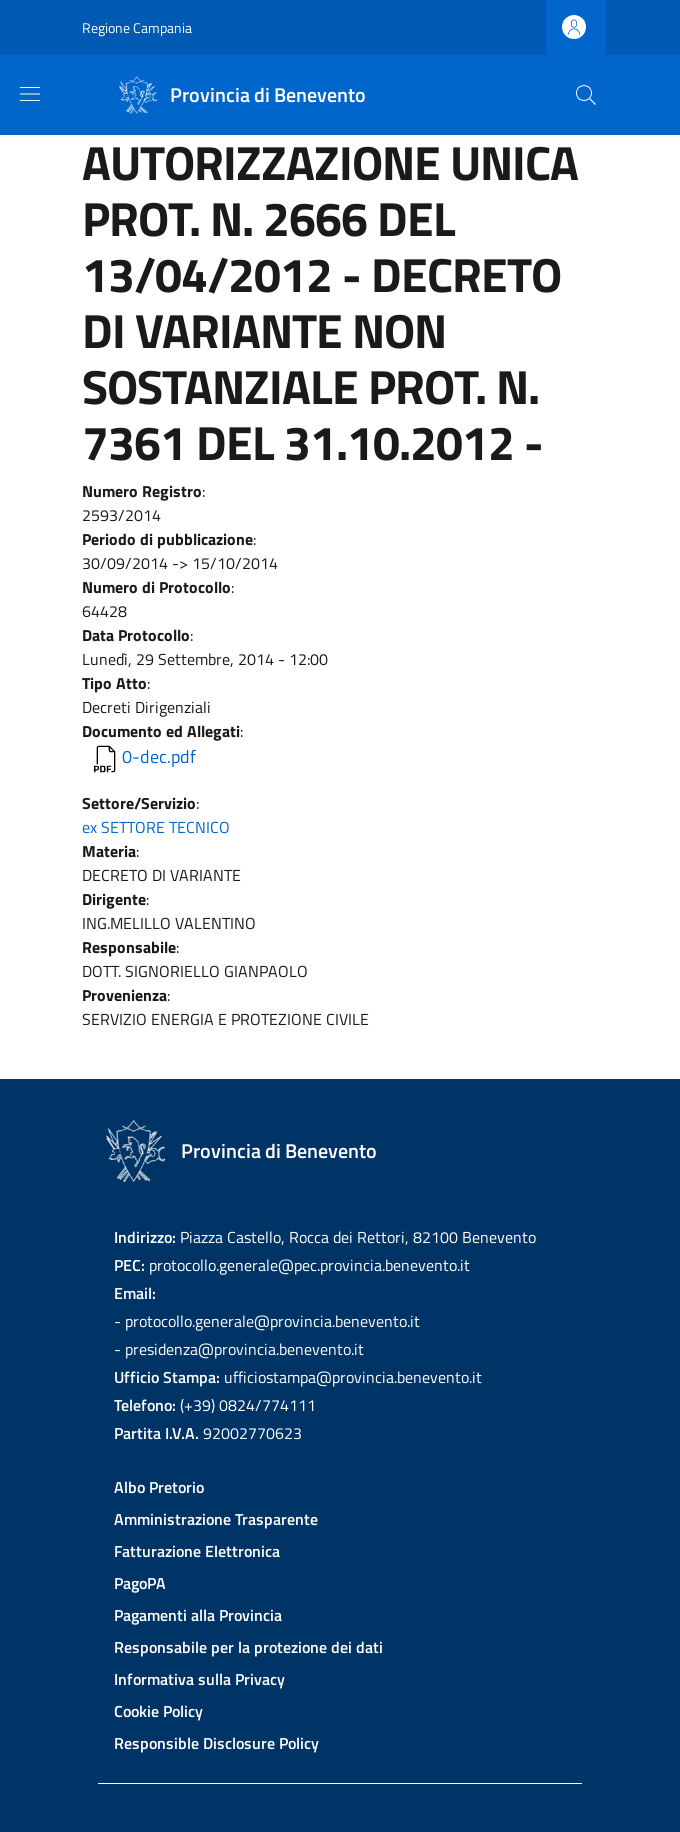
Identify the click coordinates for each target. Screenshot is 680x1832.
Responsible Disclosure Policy (216, 1743)
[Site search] (586, 95)
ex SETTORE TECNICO (156, 827)
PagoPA (140, 1583)
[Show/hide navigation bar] (30, 94)
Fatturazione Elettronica (197, 1551)
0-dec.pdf (159, 756)
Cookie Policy (158, 1711)
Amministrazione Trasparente (216, 1519)
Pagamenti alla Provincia (198, 1615)
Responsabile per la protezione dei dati (248, 1647)
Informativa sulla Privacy (199, 1679)
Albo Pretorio (159, 1487)
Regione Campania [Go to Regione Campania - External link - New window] (137, 27)
